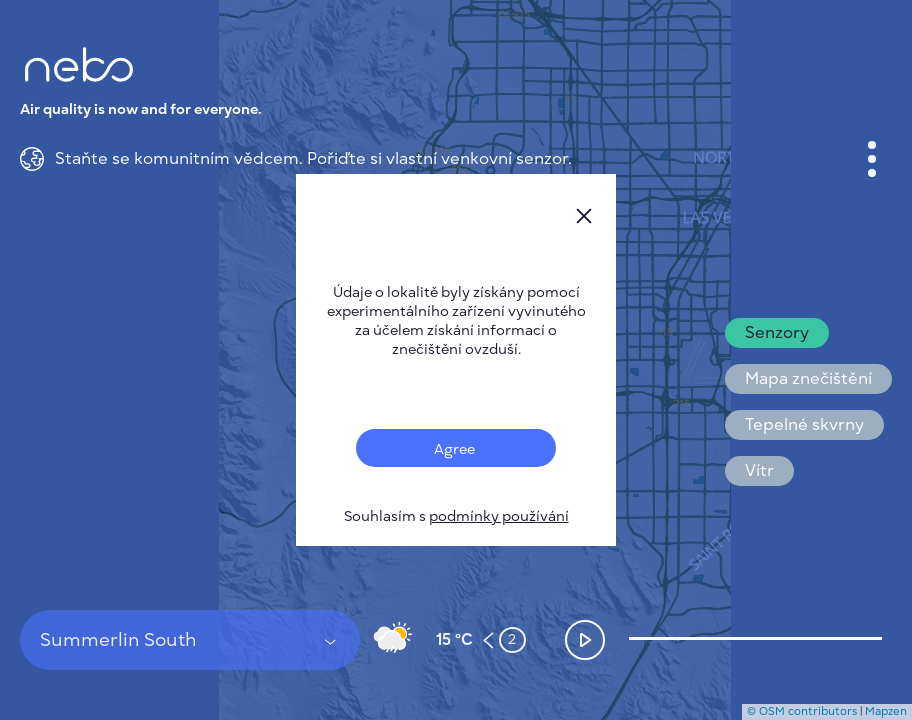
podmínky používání (499, 516)
